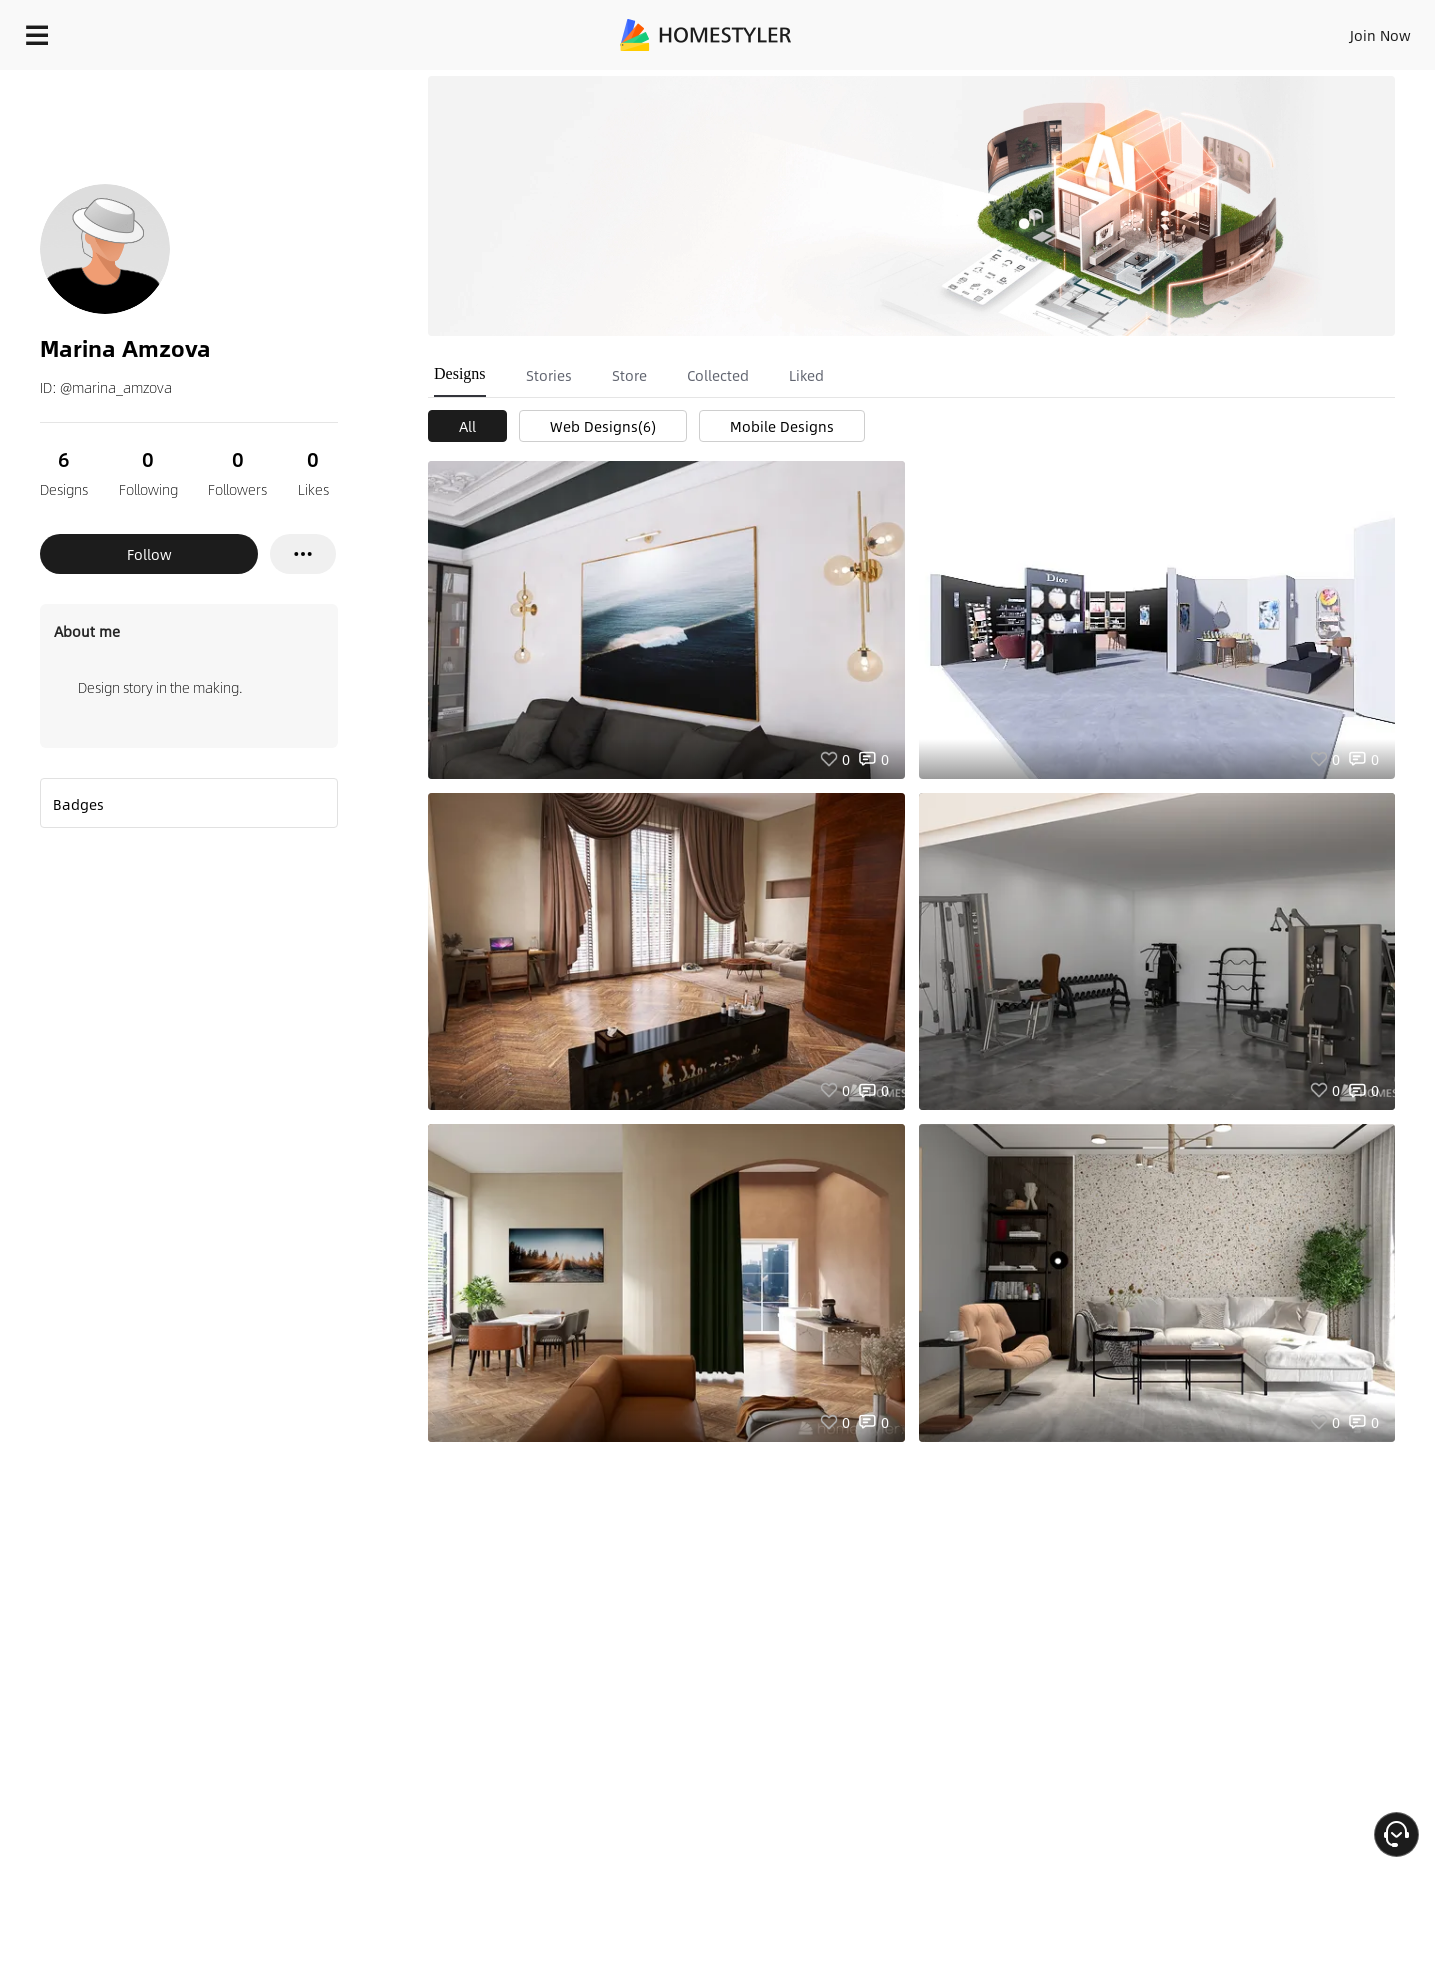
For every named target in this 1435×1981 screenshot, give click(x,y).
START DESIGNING (1335, 30)
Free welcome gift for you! (1019, 84)
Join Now (1139, 30)
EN (1209, 30)
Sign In (1065, 30)
